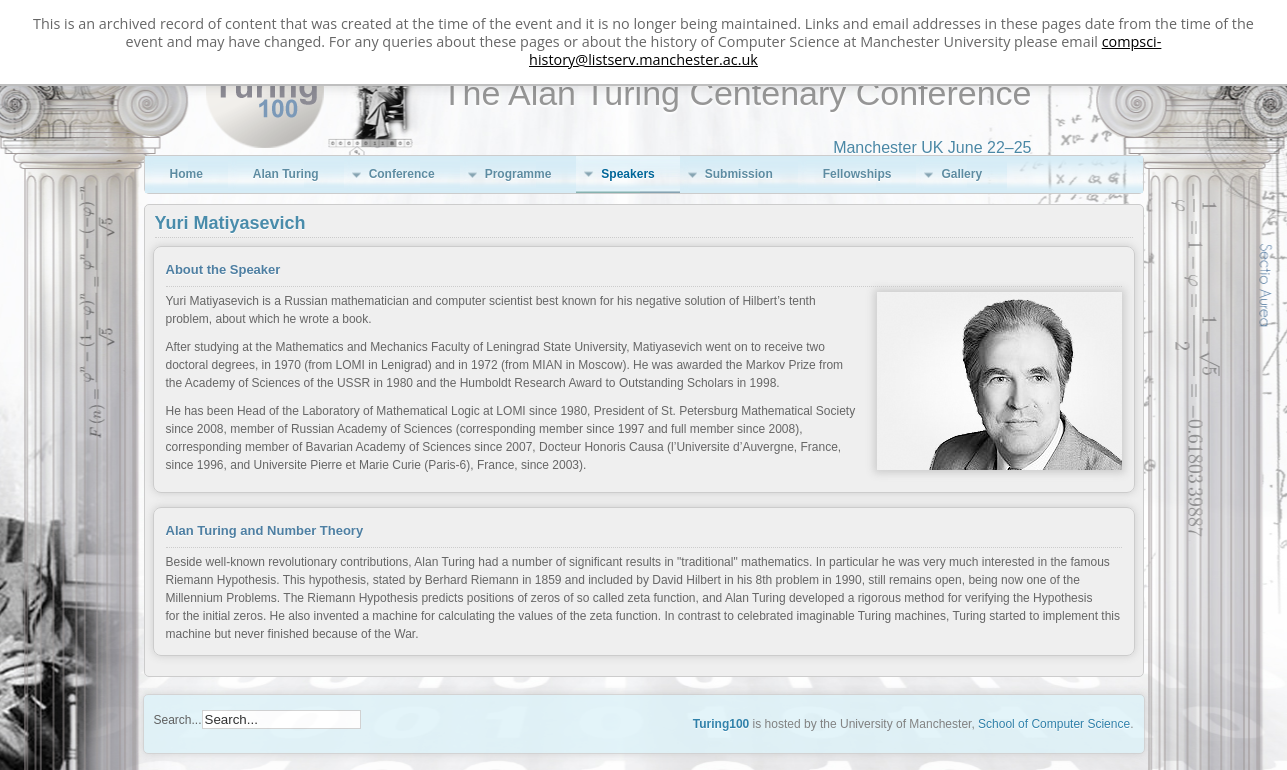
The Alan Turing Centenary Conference (737, 93)
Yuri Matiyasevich (230, 223)
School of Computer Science (1054, 724)
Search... (178, 720)
